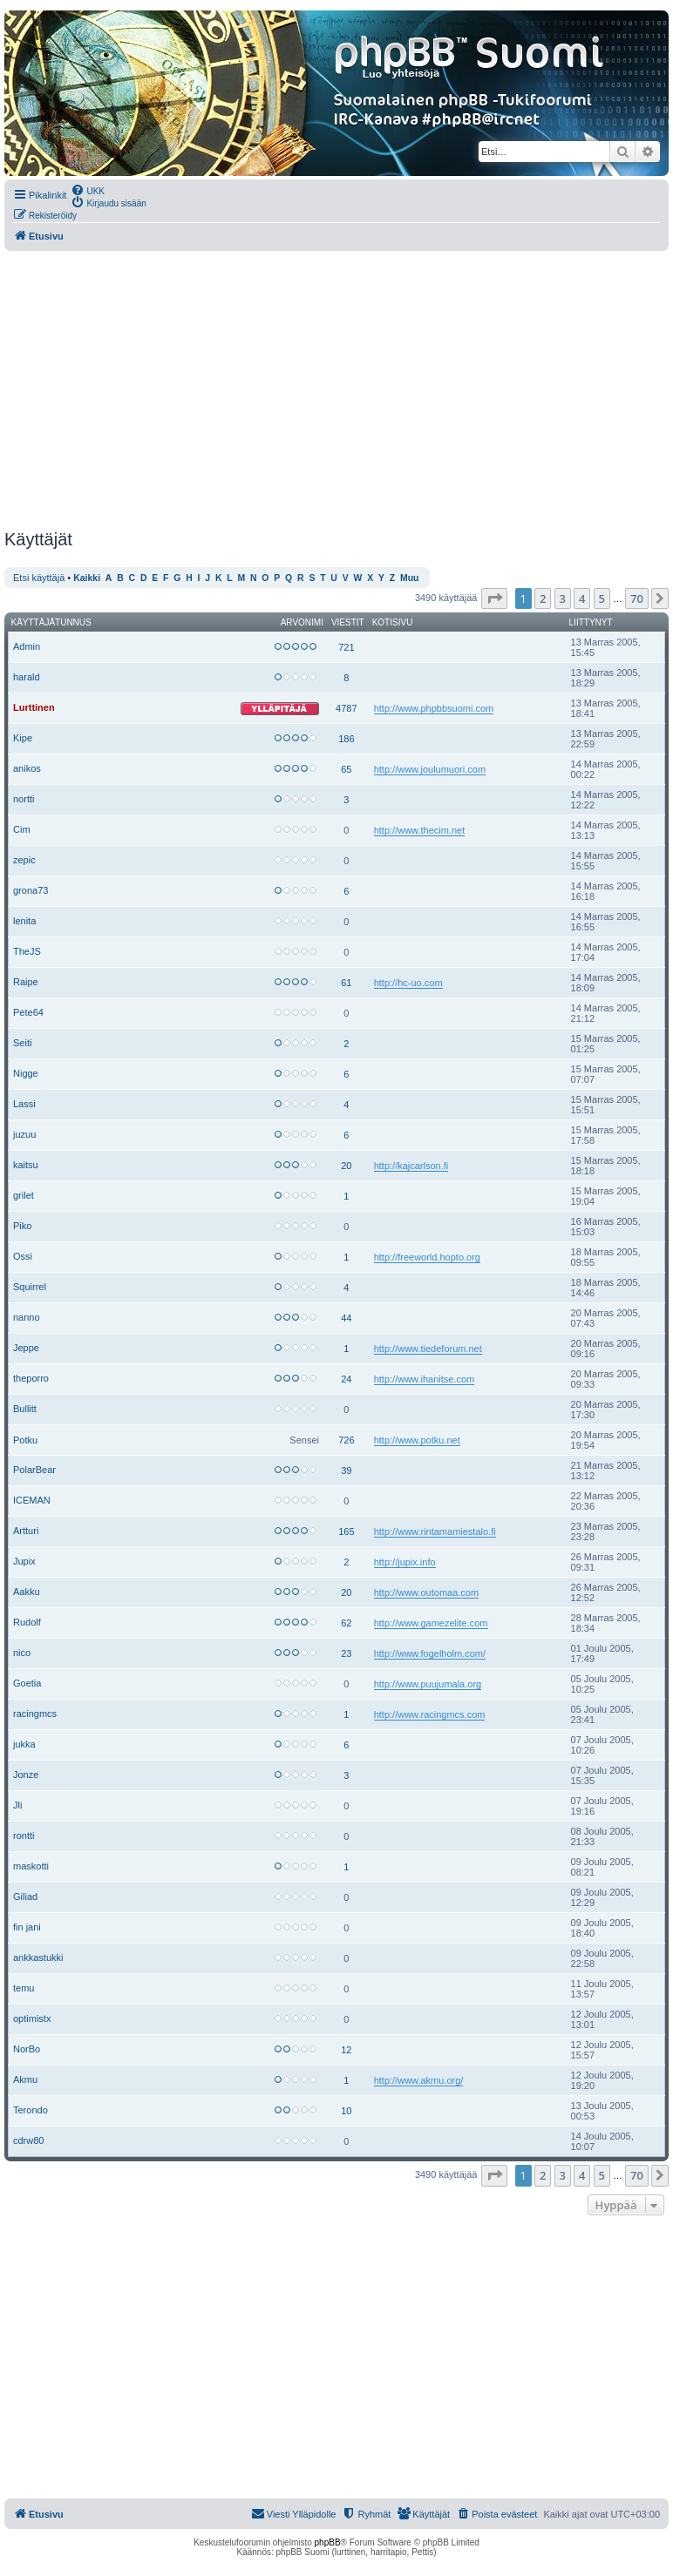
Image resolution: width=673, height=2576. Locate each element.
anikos (27, 768)
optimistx (32, 2018)
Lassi (24, 1104)
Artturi (25, 1530)
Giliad (25, 1896)
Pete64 (28, 1012)
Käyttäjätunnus (51, 622)
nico (22, 1652)
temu (23, 1988)
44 (346, 1318)
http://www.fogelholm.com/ (430, 1653)
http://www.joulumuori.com (430, 769)
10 (346, 2111)
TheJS (27, 951)
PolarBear (34, 1469)
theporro (31, 1378)
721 (346, 647)
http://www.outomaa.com (426, 1592)
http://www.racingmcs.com (430, 1714)
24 (346, 1379)
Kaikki (86, 578)
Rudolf (27, 1622)
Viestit (347, 622)
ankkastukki (38, 1957)
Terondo (30, 2110)
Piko (22, 1225)
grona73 (30, 890)
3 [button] (563, 598)
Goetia (27, 1683)
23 (346, 1653)
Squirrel (29, 1286)
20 (346, 1165)
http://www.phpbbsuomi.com (434, 708)
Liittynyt (591, 622)
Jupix (24, 1561)
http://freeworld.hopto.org (427, 1257)
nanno (26, 1317)
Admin (26, 646)
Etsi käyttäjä (39, 577)
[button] (494, 598)
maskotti (31, 1866)
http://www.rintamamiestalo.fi (435, 1531)
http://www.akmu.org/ (419, 2080)
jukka (24, 1744)
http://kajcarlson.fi (411, 1165)
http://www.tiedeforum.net (428, 1348)
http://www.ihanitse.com (424, 1379)
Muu (409, 578)
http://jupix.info (405, 1562)
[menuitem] (88, 190)
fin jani (27, 1927)
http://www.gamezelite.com (431, 1623)
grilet (23, 1195)
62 (346, 1623)
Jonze (25, 1774)
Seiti (22, 1043)
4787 (346, 708)
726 (346, 1440)
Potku (25, 1440)
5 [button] (602, 598)
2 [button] (543, 598)
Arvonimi (302, 622)
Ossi (22, 1256)
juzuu (24, 1134)
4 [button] (582, 598)
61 (346, 982)
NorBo (26, 2049)
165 (346, 1531)
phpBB (328, 2542)
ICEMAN (32, 1500)
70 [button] (636, 598)
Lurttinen (34, 707)
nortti (23, 799)
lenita (24, 921)
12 (346, 2050)
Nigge (25, 1073)
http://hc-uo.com (408, 982)
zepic (24, 860)
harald (26, 677)
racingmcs (35, 1713)
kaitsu (25, 1165)
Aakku (26, 1591)
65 (346, 769)
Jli (17, 1805)
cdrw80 (28, 2140)
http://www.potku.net (417, 1440)
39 (346, 1470)
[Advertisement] (334, 390)
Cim (22, 829)
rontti (23, 1835)
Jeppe (26, 1347)
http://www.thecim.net (420, 830)
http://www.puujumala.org (428, 1684)
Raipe (25, 982)
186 (346, 739)
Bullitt (25, 1408)
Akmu (25, 2079)
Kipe (22, 738)
